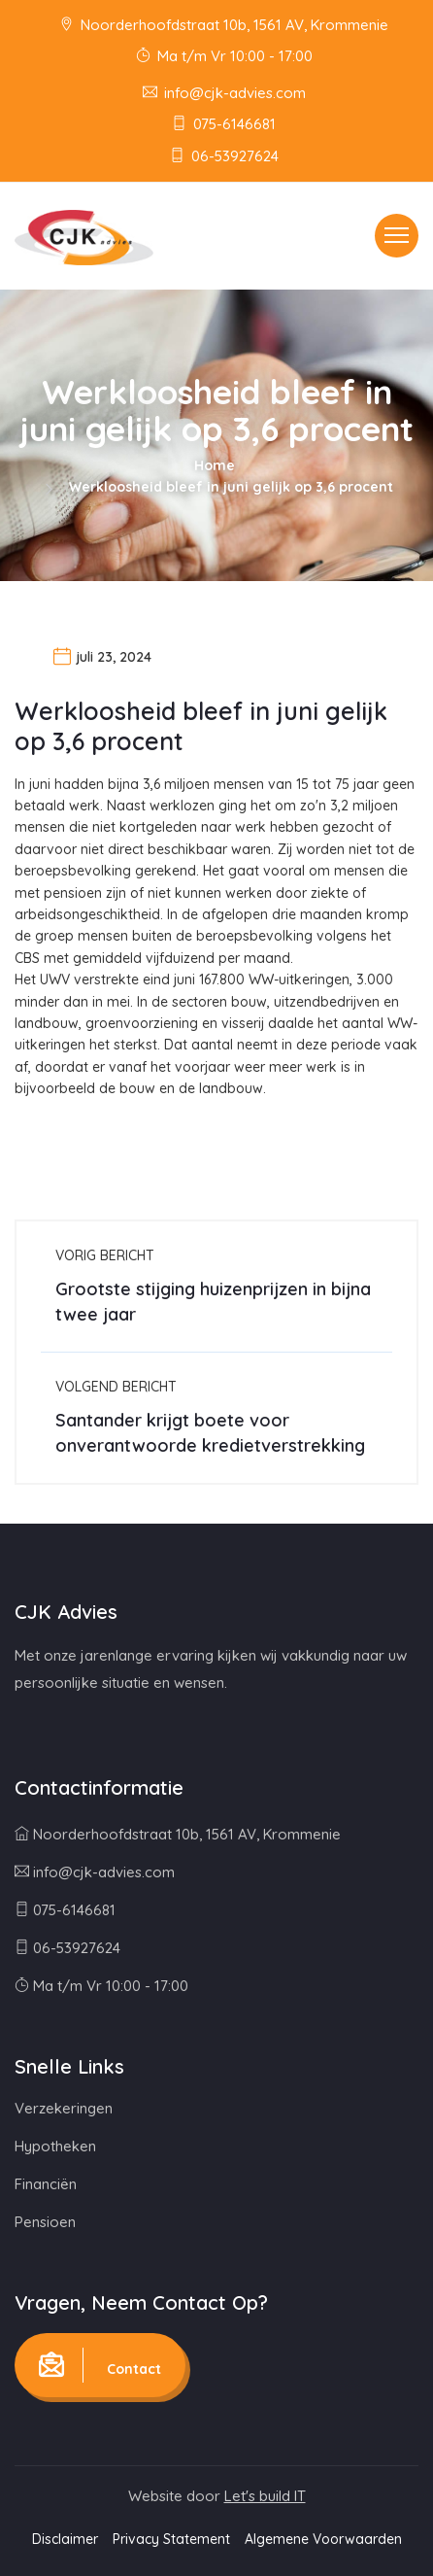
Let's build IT (265, 2496)
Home (214, 465)
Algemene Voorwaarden (323, 2539)
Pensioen (45, 2222)
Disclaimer (65, 2539)
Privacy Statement (171, 2539)
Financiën (46, 2184)
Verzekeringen (64, 2108)
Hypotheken (55, 2146)
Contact (100, 2365)
